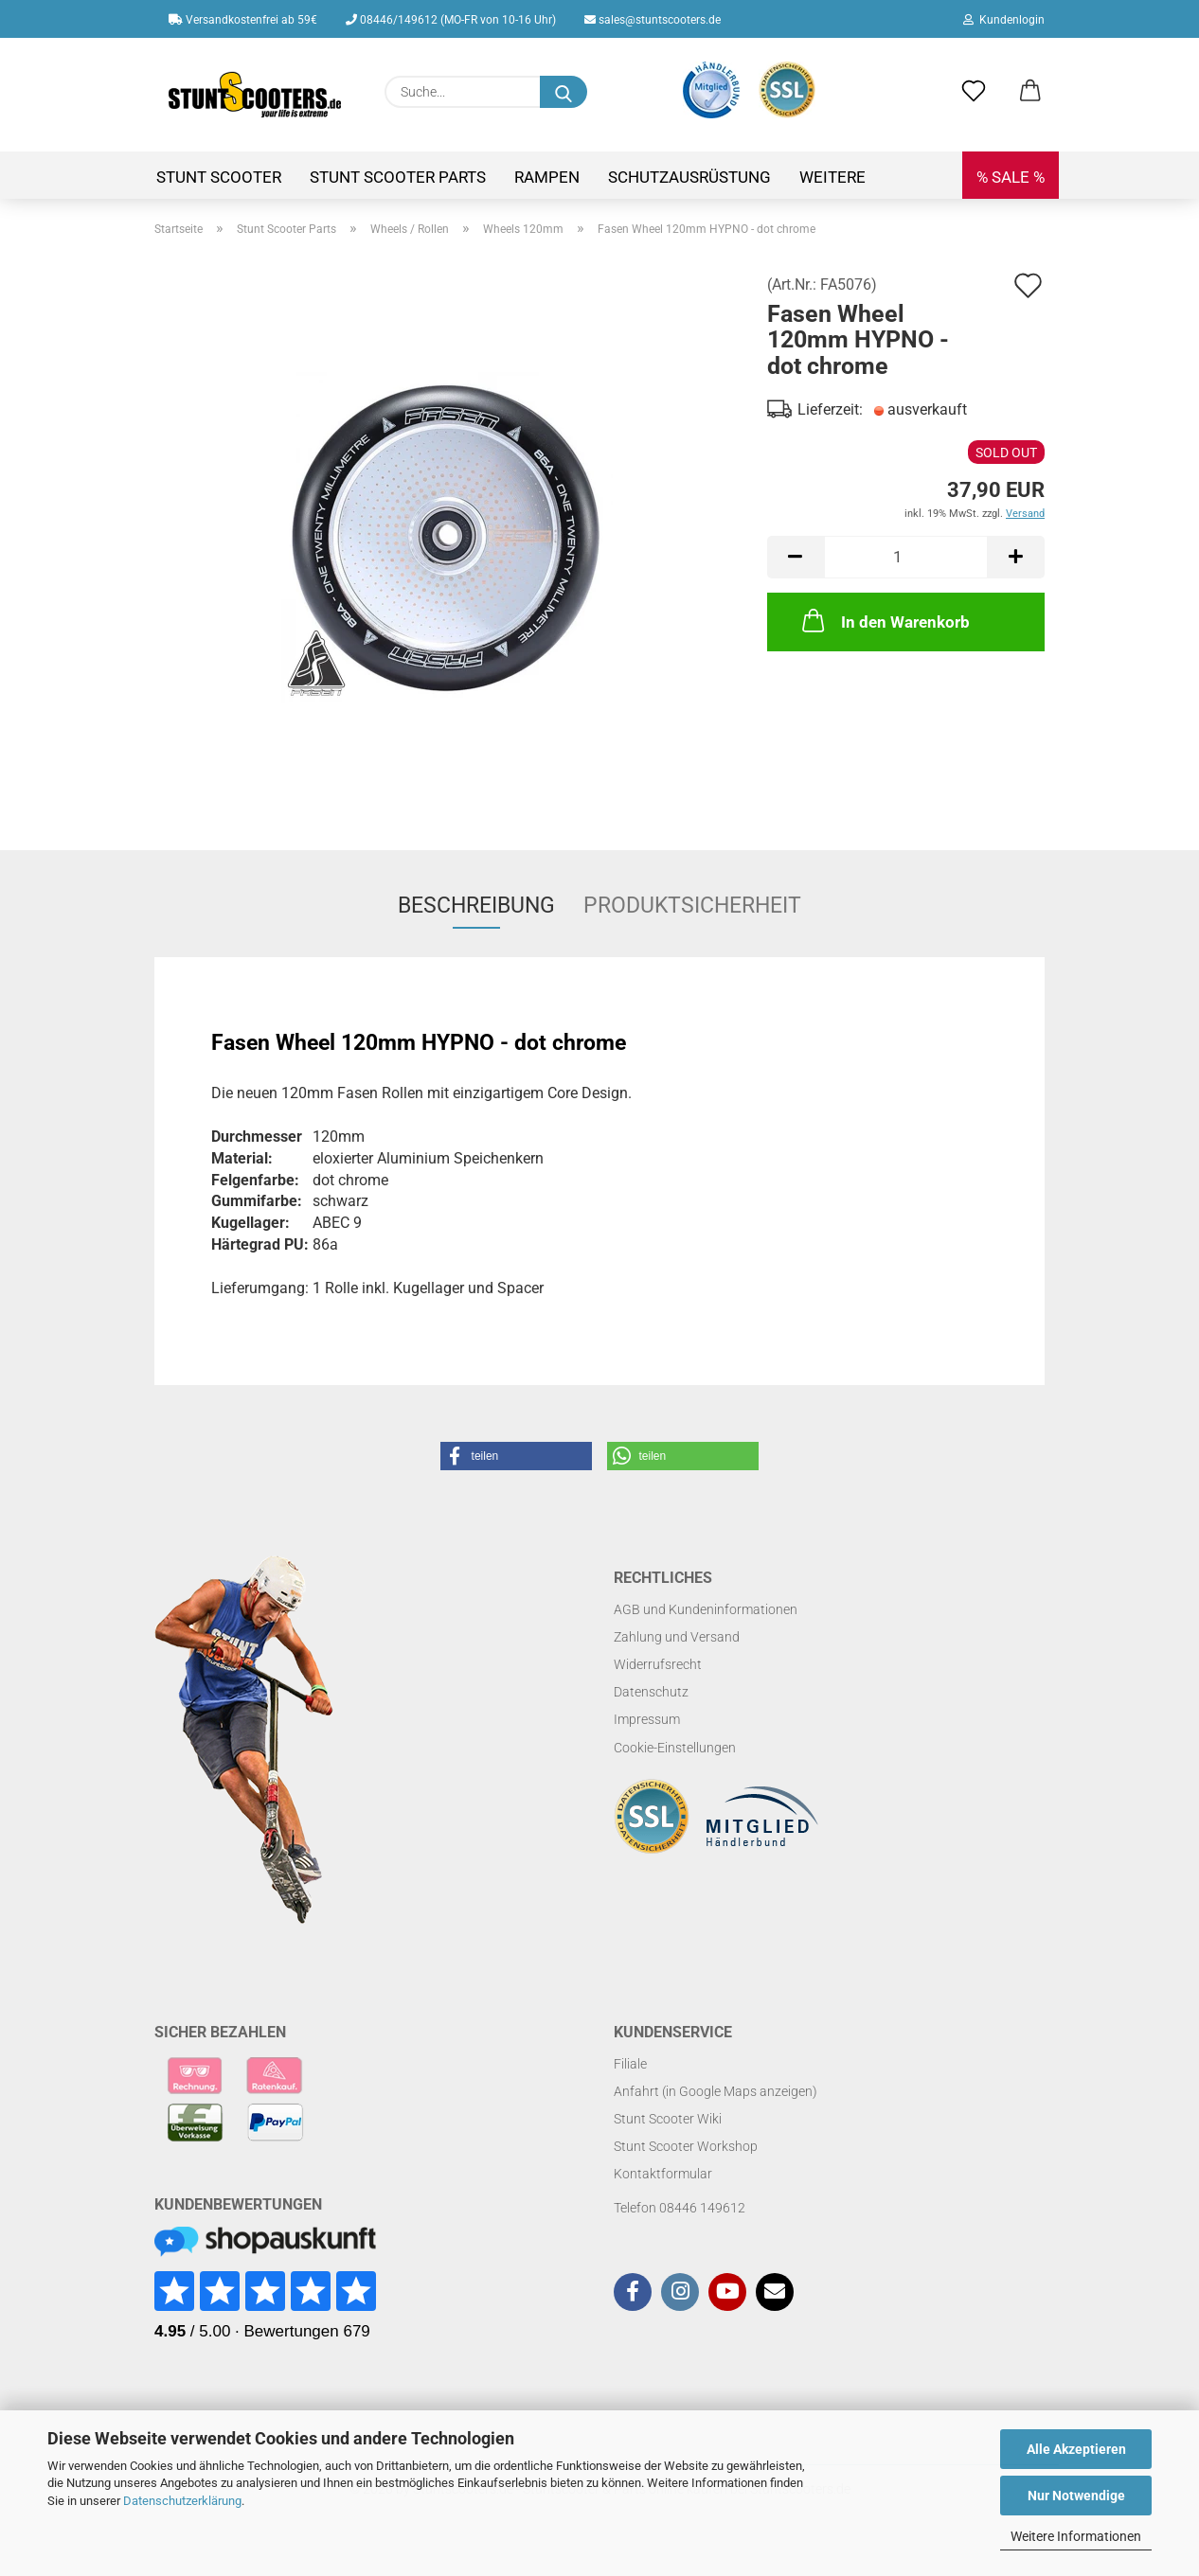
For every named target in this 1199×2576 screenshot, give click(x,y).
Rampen (547, 177)
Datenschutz (651, 1691)
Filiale (630, 2063)
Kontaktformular (663, 2173)
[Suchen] (563, 92)
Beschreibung (476, 905)
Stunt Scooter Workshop (686, 2146)
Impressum (647, 1719)
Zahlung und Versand (677, 1636)
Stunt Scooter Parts (398, 177)
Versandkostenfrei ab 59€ (243, 20)
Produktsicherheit (692, 905)
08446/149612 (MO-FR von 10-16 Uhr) (451, 20)
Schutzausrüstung (689, 177)
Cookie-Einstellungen (675, 1747)
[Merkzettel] (973, 92)
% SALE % (1010, 177)
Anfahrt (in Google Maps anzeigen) (715, 2091)
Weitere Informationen (1076, 2536)
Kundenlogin (1004, 20)
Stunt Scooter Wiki (668, 2118)
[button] (1030, 92)
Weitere (832, 177)
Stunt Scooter (218, 177)
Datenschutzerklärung (182, 2501)
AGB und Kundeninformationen (705, 1609)
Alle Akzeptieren (1076, 2449)
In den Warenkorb (884, 620)
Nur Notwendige (1076, 2495)
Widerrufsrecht (658, 1664)
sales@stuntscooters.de (652, 20)
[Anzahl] (906, 557)
